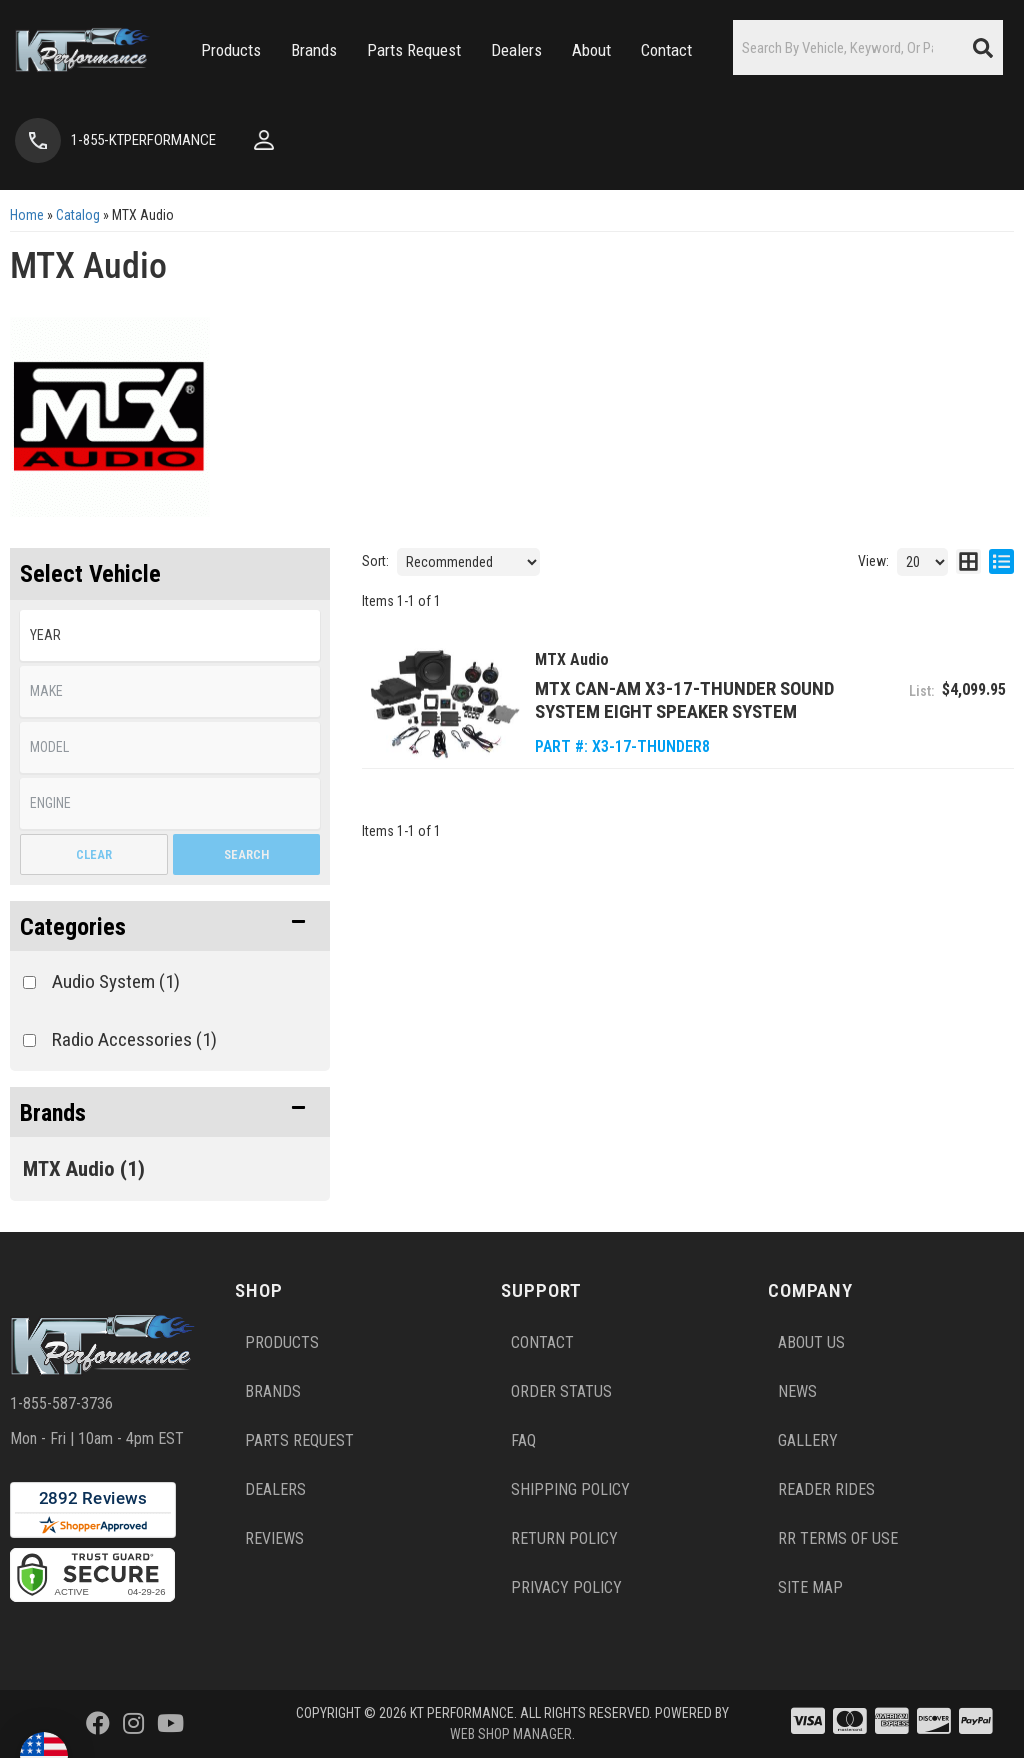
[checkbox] (29, 982)
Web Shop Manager (511, 1734)
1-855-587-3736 (61, 1403)
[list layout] (1001, 562)
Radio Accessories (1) (134, 1039)
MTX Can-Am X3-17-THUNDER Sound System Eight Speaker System (684, 700)
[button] (231, 50)
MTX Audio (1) (84, 1169)
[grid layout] (968, 562)
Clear (94, 854)
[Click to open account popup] (264, 140)
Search (246, 854)
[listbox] (170, 635)
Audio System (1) (116, 981)
